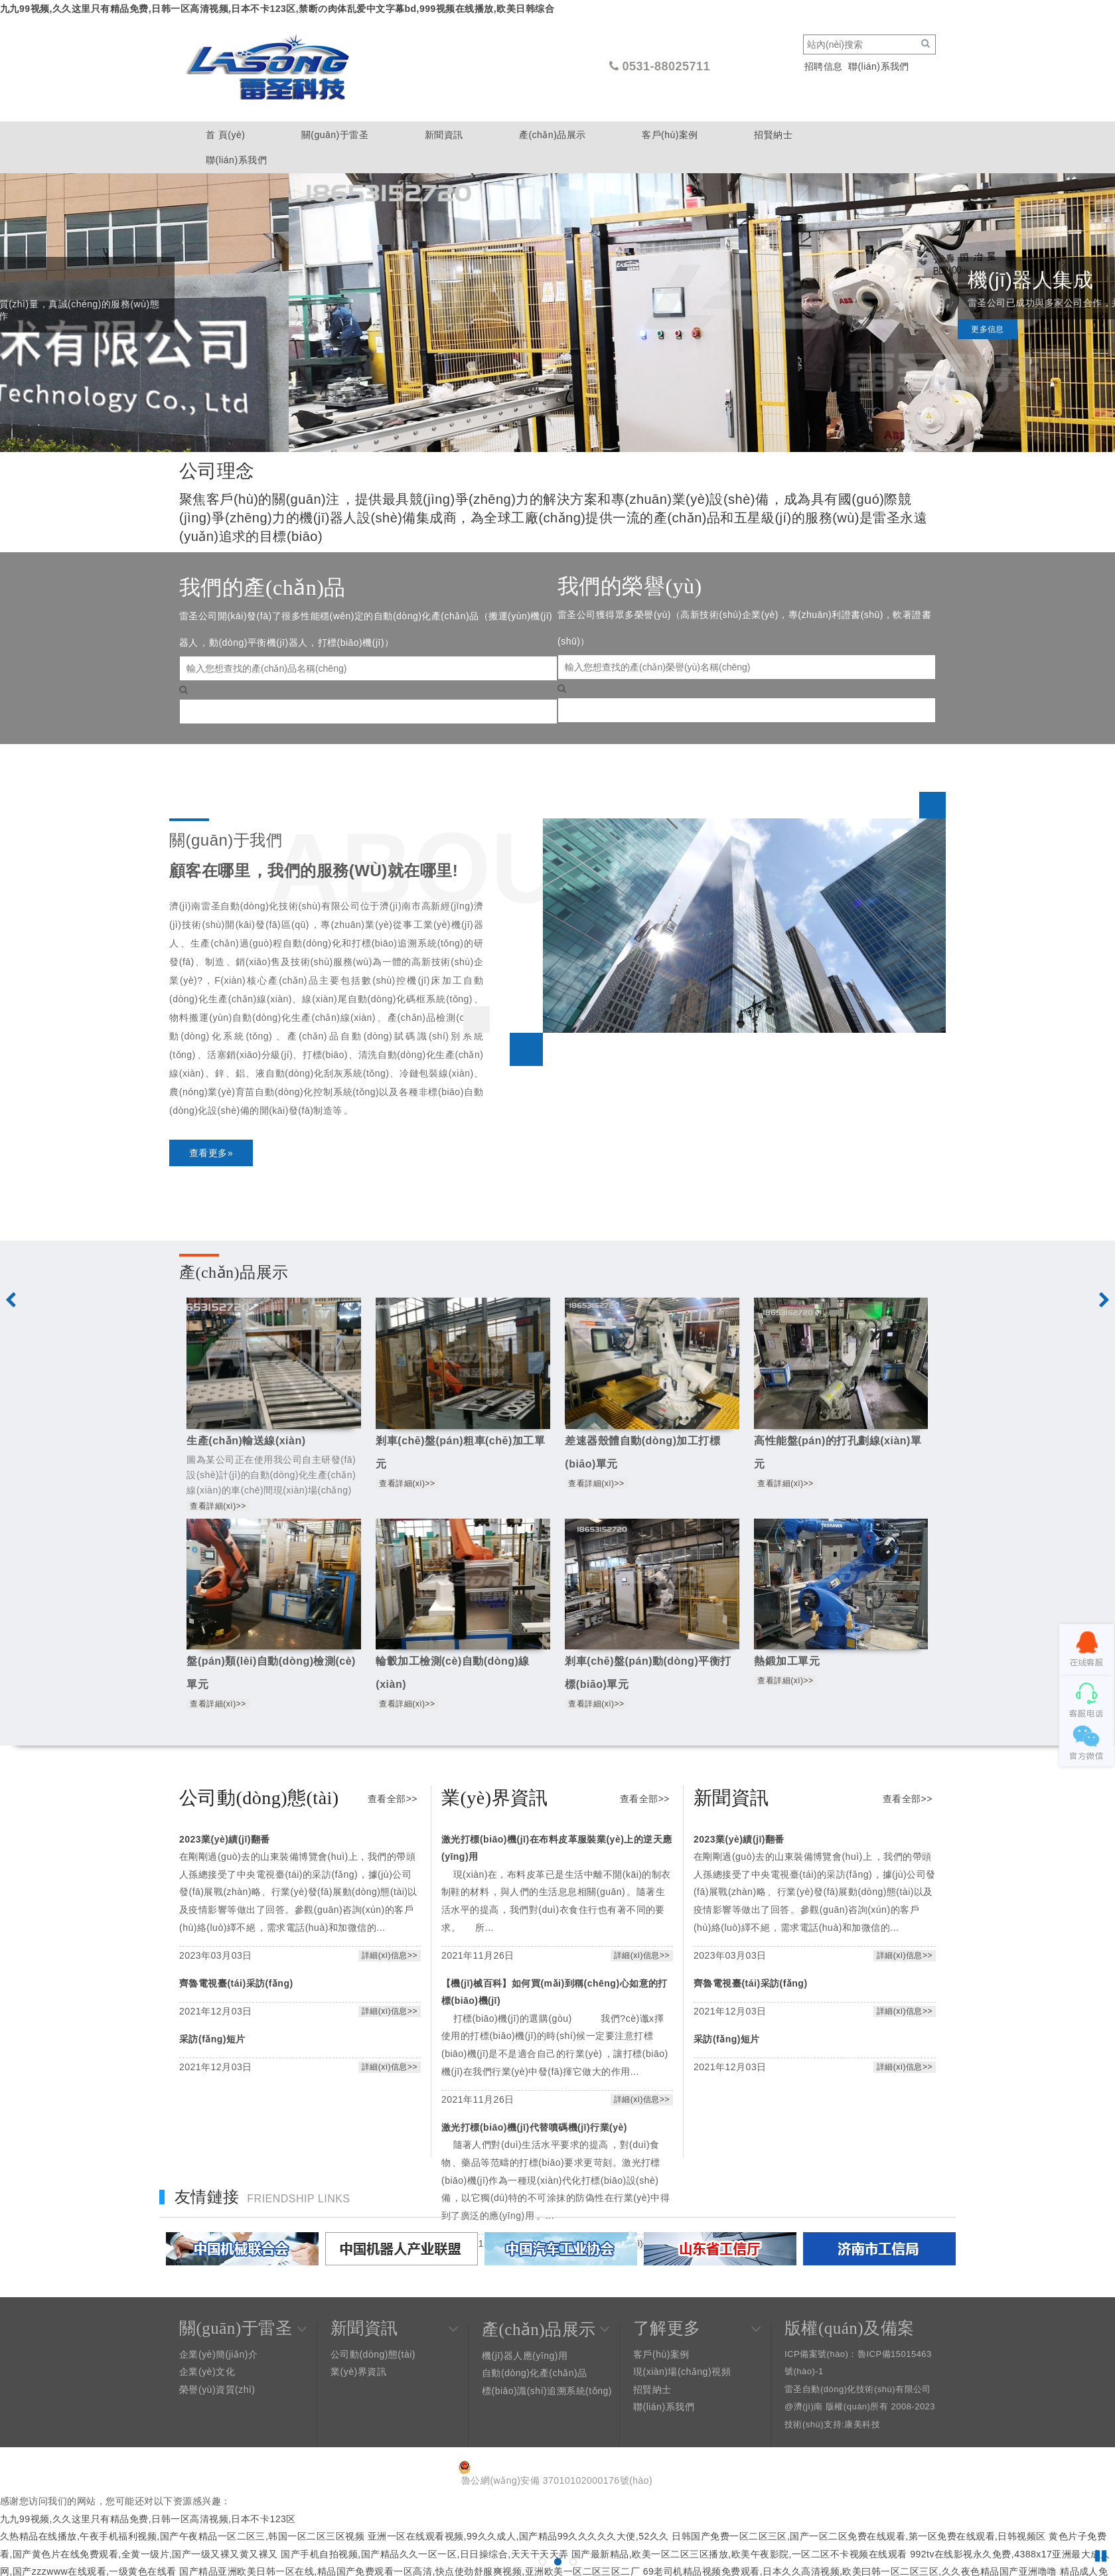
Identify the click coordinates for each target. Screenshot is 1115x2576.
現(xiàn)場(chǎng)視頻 (682, 2371)
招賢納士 (773, 134)
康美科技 (862, 2424)
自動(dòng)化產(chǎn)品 (534, 2373)
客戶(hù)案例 (670, 134)
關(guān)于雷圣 (334, 134)
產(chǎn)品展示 (552, 134)
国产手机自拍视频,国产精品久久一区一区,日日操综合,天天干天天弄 (424, 2554)
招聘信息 (823, 66)
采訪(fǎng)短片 (212, 2039)
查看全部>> (392, 1798)
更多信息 (698, 342)
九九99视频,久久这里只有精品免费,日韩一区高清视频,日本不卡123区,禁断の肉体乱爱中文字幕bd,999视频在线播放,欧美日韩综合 (277, 8)
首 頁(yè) (225, 134)
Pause (1101, 2556)
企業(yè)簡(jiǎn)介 (218, 2354)
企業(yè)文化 (207, 2371)
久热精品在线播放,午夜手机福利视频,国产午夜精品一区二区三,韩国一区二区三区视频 (182, 2536)
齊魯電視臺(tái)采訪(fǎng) (236, 1983)
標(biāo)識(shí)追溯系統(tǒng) (547, 2391)
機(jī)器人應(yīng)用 (524, 2355)
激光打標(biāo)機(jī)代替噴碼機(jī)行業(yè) (534, 2127)
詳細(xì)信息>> (389, 1955)
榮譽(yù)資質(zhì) (217, 2389)
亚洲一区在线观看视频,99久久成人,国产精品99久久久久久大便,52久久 (518, 2536)
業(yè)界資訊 (358, 2371)
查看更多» (211, 1153)
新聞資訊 (444, 134)
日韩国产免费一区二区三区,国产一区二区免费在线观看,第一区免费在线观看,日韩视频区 (859, 2536)
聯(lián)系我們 (878, 66)
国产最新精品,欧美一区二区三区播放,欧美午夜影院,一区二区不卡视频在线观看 (739, 2554)
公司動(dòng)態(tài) (373, 2354)
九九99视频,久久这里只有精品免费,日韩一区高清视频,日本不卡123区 (148, 2519)
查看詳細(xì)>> (218, 1506)
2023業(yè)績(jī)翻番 (224, 1839)
